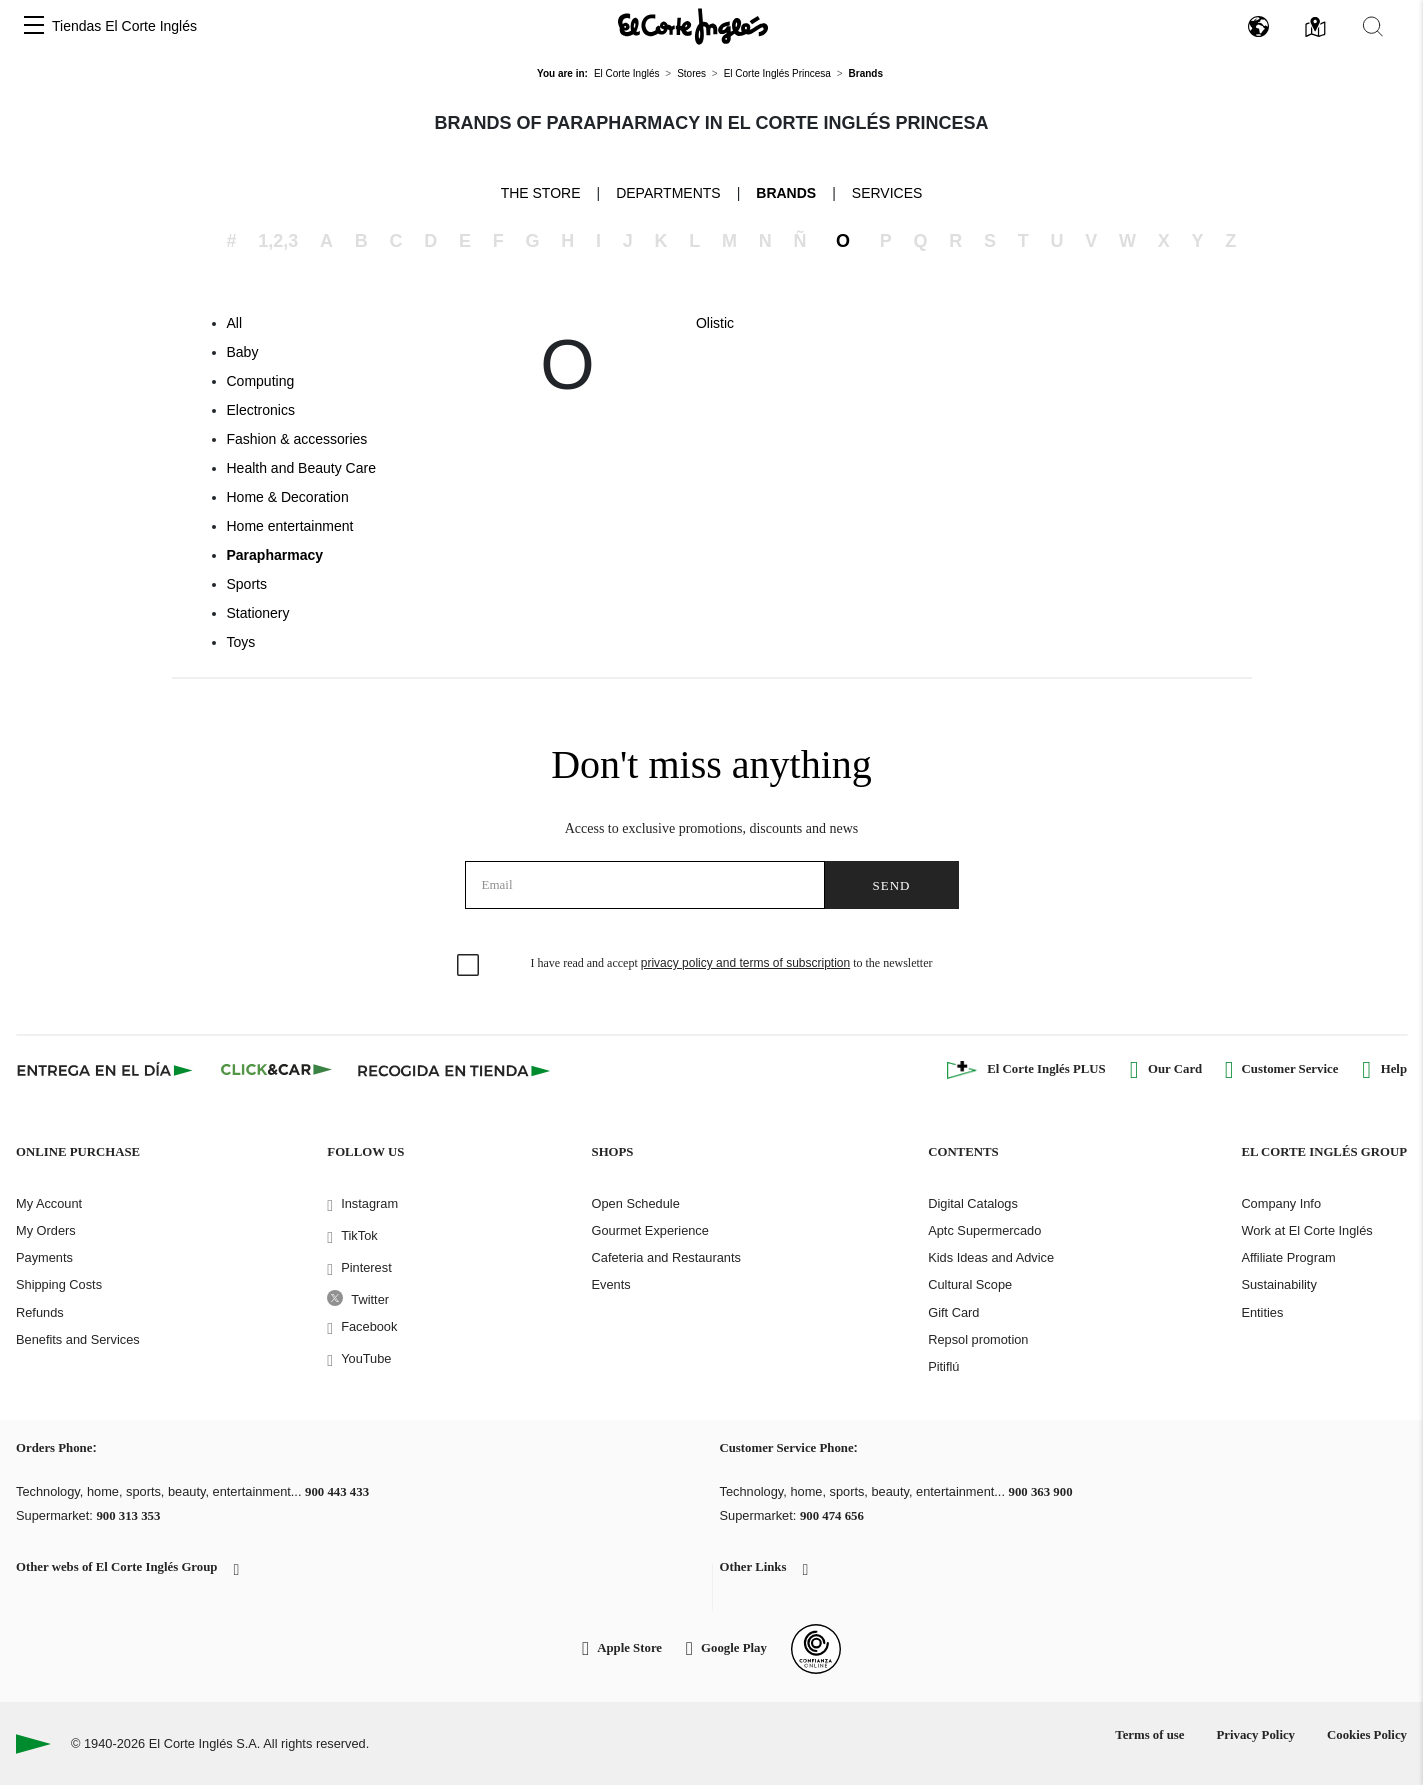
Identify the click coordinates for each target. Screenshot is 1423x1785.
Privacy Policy (1255, 1735)
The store (541, 192)
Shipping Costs (59, 1284)
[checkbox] (469, 966)
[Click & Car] (276, 1070)
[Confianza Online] (816, 1649)
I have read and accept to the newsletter (732, 963)
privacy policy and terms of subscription (745, 963)
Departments (668, 193)
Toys (241, 642)
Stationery (258, 613)
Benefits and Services (78, 1339)
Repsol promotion (978, 1339)
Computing (261, 381)
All (235, 323)
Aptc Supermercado (984, 1230)
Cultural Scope (970, 1284)
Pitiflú (943, 1366)
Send (892, 885)
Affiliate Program (1288, 1257)
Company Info (1281, 1203)
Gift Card (953, 1312)
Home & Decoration (288, 497)
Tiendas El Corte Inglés (124, 26)
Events (611, 1284)
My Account (49, 1203)
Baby (243, 352)
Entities (1262, 1312)
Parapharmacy (275, 555)
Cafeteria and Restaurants (666, 1257)
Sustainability (1278, 1284)
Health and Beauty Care (301, 468)
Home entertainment (290, 526)
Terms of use (1149, 1735)
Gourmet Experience (650, 1230)
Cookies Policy (1367, 1735)
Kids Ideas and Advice (991, 1257)
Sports (247, 584)
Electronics (261, 410)
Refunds (40, 1312)
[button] (34, 26)
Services (887, 193)
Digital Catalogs (973, 1203)
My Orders (46, 1230)
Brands (786, 193)
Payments (44, 1257)
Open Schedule (636, 1203)
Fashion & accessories (297, 439)
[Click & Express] (106, 1070)
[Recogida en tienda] (454, 1070)
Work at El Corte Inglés (1306, 1230)
